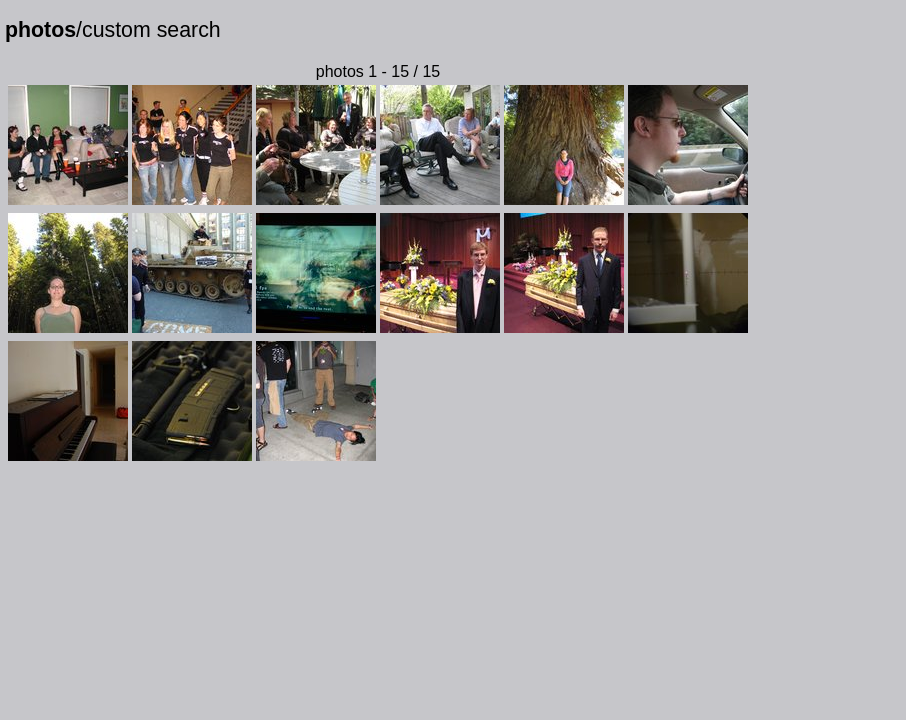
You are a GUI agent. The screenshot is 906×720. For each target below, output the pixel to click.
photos (40, 30)
